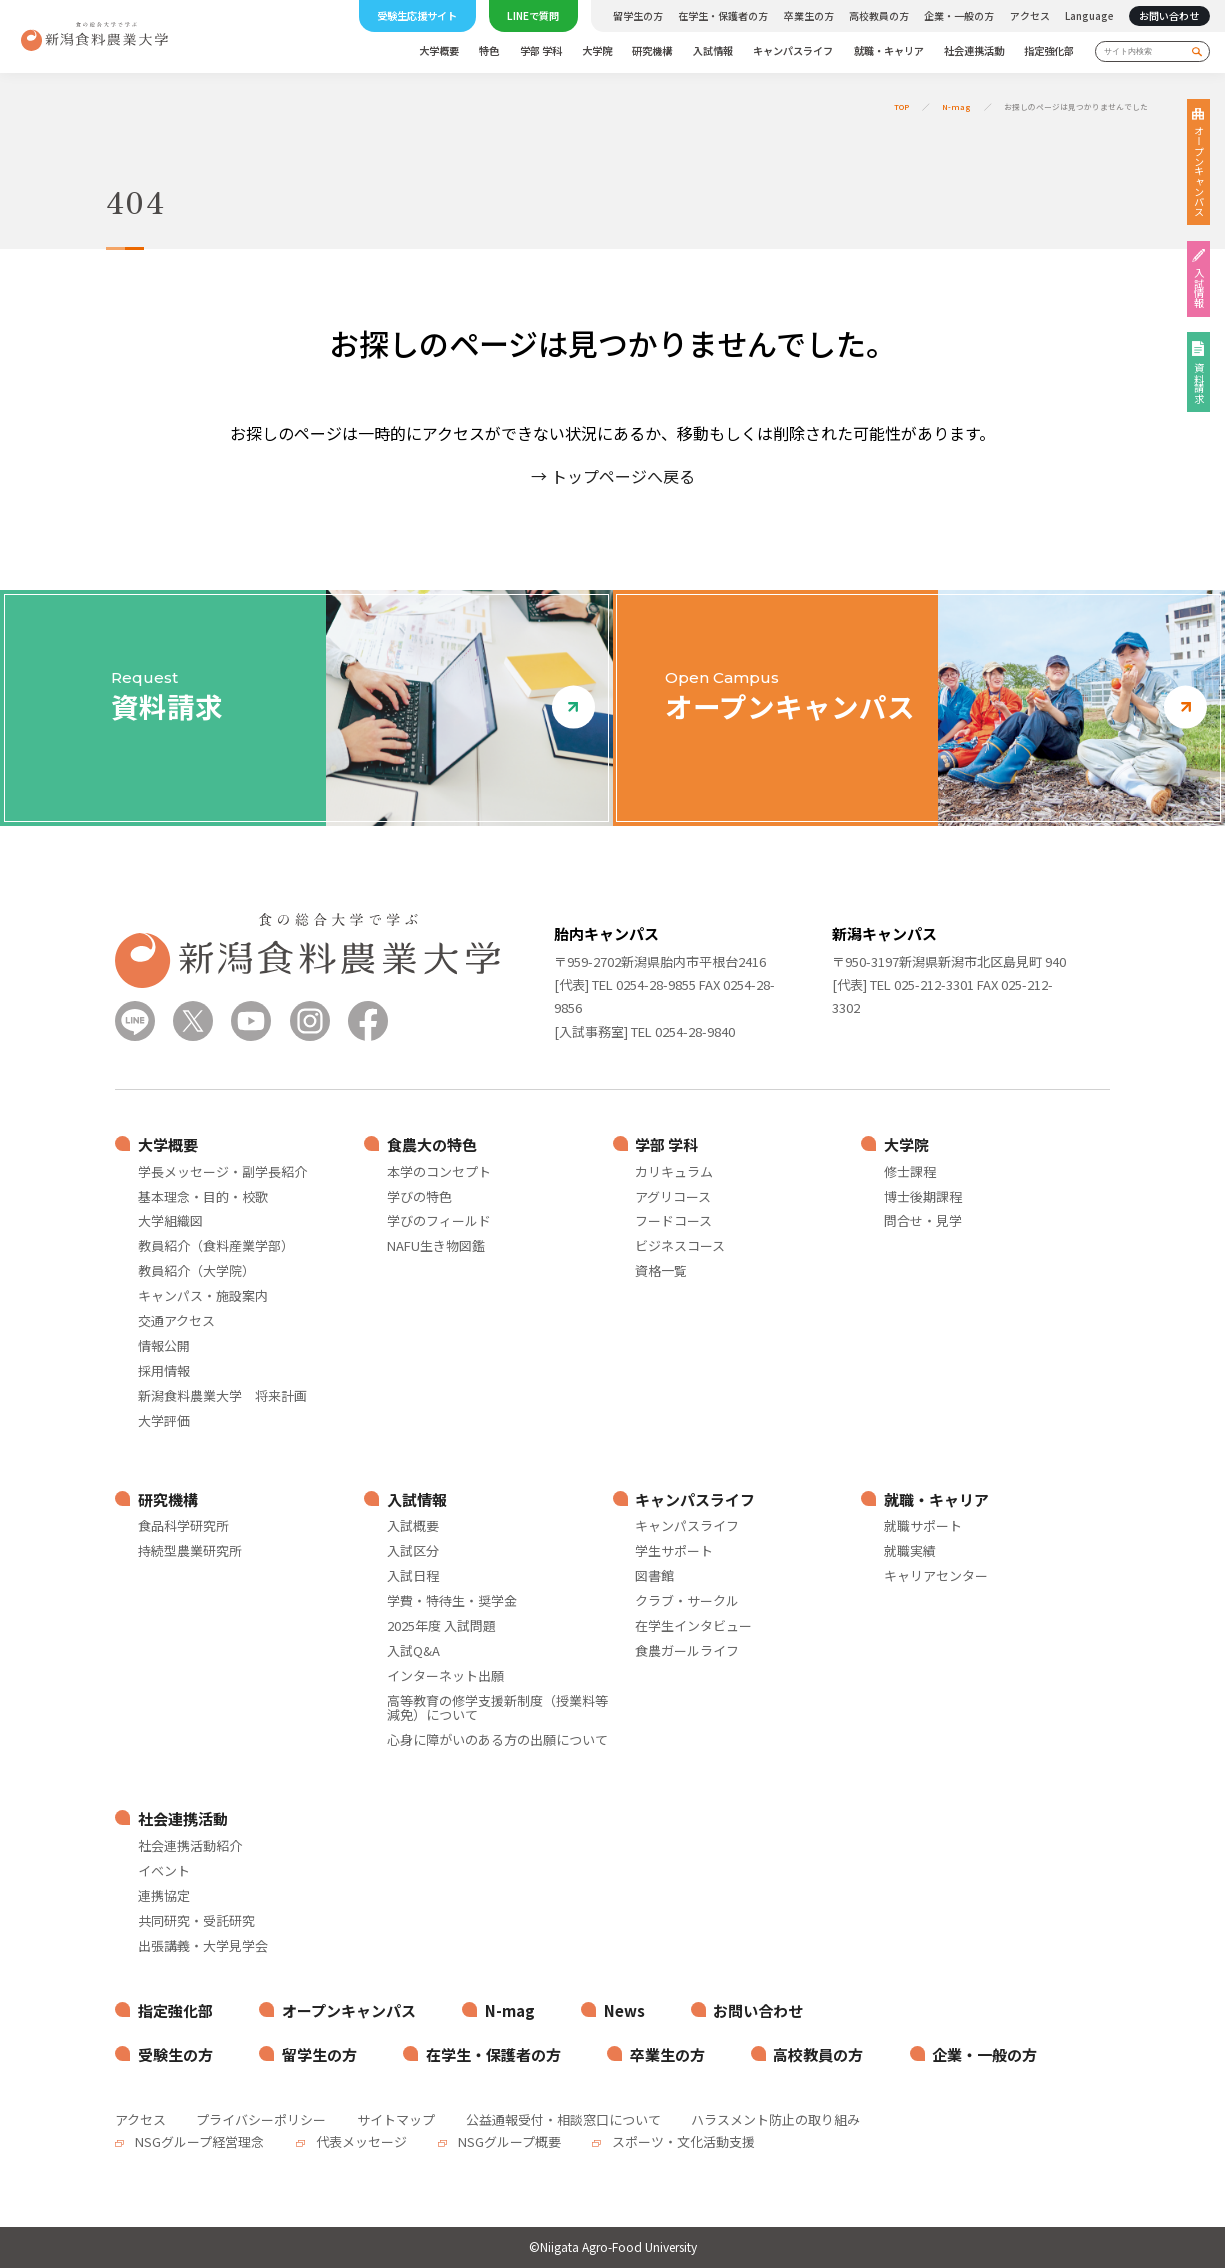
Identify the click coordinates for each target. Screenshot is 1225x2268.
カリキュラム (674, 1172)
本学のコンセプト (439, 1172)
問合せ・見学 (923, 1221)
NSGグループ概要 (508, 2141)
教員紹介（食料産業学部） (216, 1246)
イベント (164, 1871)
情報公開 (164, 1346)
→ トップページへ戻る (613, 476)
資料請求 (1198, 383)
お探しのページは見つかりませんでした (1076, 106)
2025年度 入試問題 (441, 1626)
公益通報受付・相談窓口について (563, 2119)
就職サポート (923, 1526)
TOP (901, 106)
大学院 (597, 51)
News (624, 2010)
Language (1089, 16)
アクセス (1030, 16)
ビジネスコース (680, 1246)
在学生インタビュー (693, 1626)
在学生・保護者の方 (723, 16)
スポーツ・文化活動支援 (682, 2141)
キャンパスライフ (793, 51)
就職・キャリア (889, 51)
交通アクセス (176, 1321)
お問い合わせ (1169, 15)
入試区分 (413, 1551)
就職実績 (910, 1551)
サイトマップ (396, 2119)
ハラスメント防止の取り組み (775, 2119)
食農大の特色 (432, 1144)
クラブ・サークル (687, 1601)
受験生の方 (175, 2054)
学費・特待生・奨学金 (452, 1601)
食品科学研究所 (183, 1526)
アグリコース (673, 1197)
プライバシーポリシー (261, 2119)
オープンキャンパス (1198, 171)
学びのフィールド (439, 1221)
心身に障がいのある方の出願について (497, 1740)
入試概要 (413, 1526)
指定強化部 (1049, 51)
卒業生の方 (809, 16)
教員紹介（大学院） (196, 1271)
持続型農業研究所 (190, 1551)
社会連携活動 (974, 51)
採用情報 (164, 1371)
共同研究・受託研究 (196, 1921)
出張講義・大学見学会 (203, 1946)
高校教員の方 (879, 16)
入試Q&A (413, 1651)
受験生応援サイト (417, 15)
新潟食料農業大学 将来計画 (222, 1396)
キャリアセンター (936, 1576)
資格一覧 (661, 1271)
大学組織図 (170, 1221)
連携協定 (164, 1896)
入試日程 (413, 1576)
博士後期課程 (923, 1197)
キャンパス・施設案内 (203, 1296)
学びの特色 (419, 1197)
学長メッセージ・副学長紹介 (222, 1172)
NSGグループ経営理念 (198, 2141)
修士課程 (910, 1172)
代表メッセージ (360, 2141)
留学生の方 (638, 16)
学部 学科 (541, 51)
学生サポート (674, 1551)
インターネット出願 (445, 1676)
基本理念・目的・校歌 (203, 1197)
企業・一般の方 (959, 16)
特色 (489, 51)
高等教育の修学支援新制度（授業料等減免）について (497, 1709)
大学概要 (439, 51)
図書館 (654, 1576)
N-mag (956, 106)
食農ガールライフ (687, 1651)
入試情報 (713, 51)
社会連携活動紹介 (190, 1846)
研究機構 (652, 51)
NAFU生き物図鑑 (436, 1246)
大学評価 (164, 1421)
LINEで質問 (533, 15)
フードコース (673, 1221)
